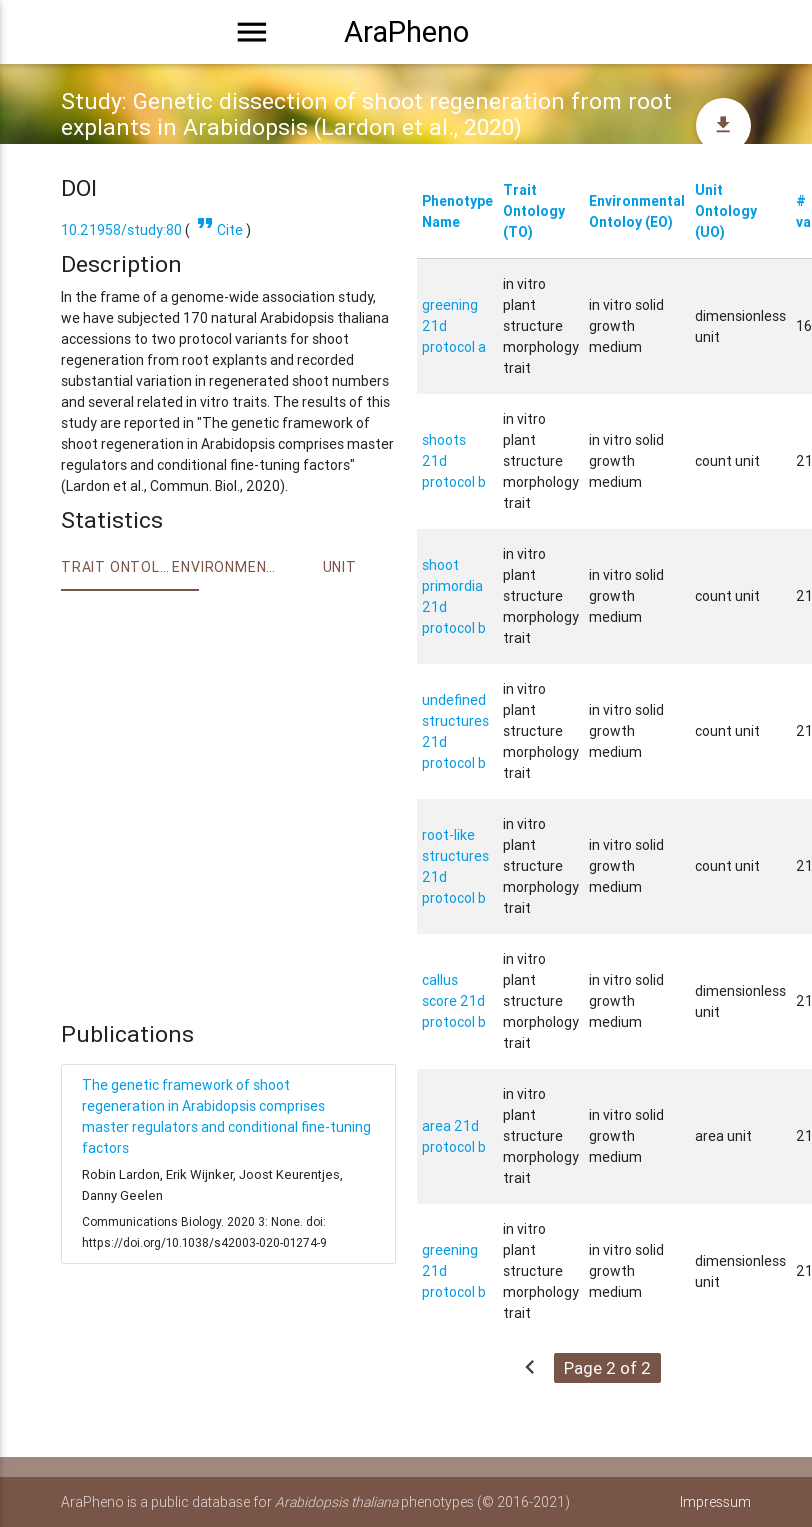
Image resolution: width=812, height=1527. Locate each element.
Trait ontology (117, 567)
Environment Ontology (228, 567)
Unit (340, 567)
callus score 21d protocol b (454, 1001)
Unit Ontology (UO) (726, 211)
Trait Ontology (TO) (534, 211)
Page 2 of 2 (607, 1368)
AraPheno (406, 32)
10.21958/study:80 (121, 230)
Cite (218, 230)
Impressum (715, 1502)
